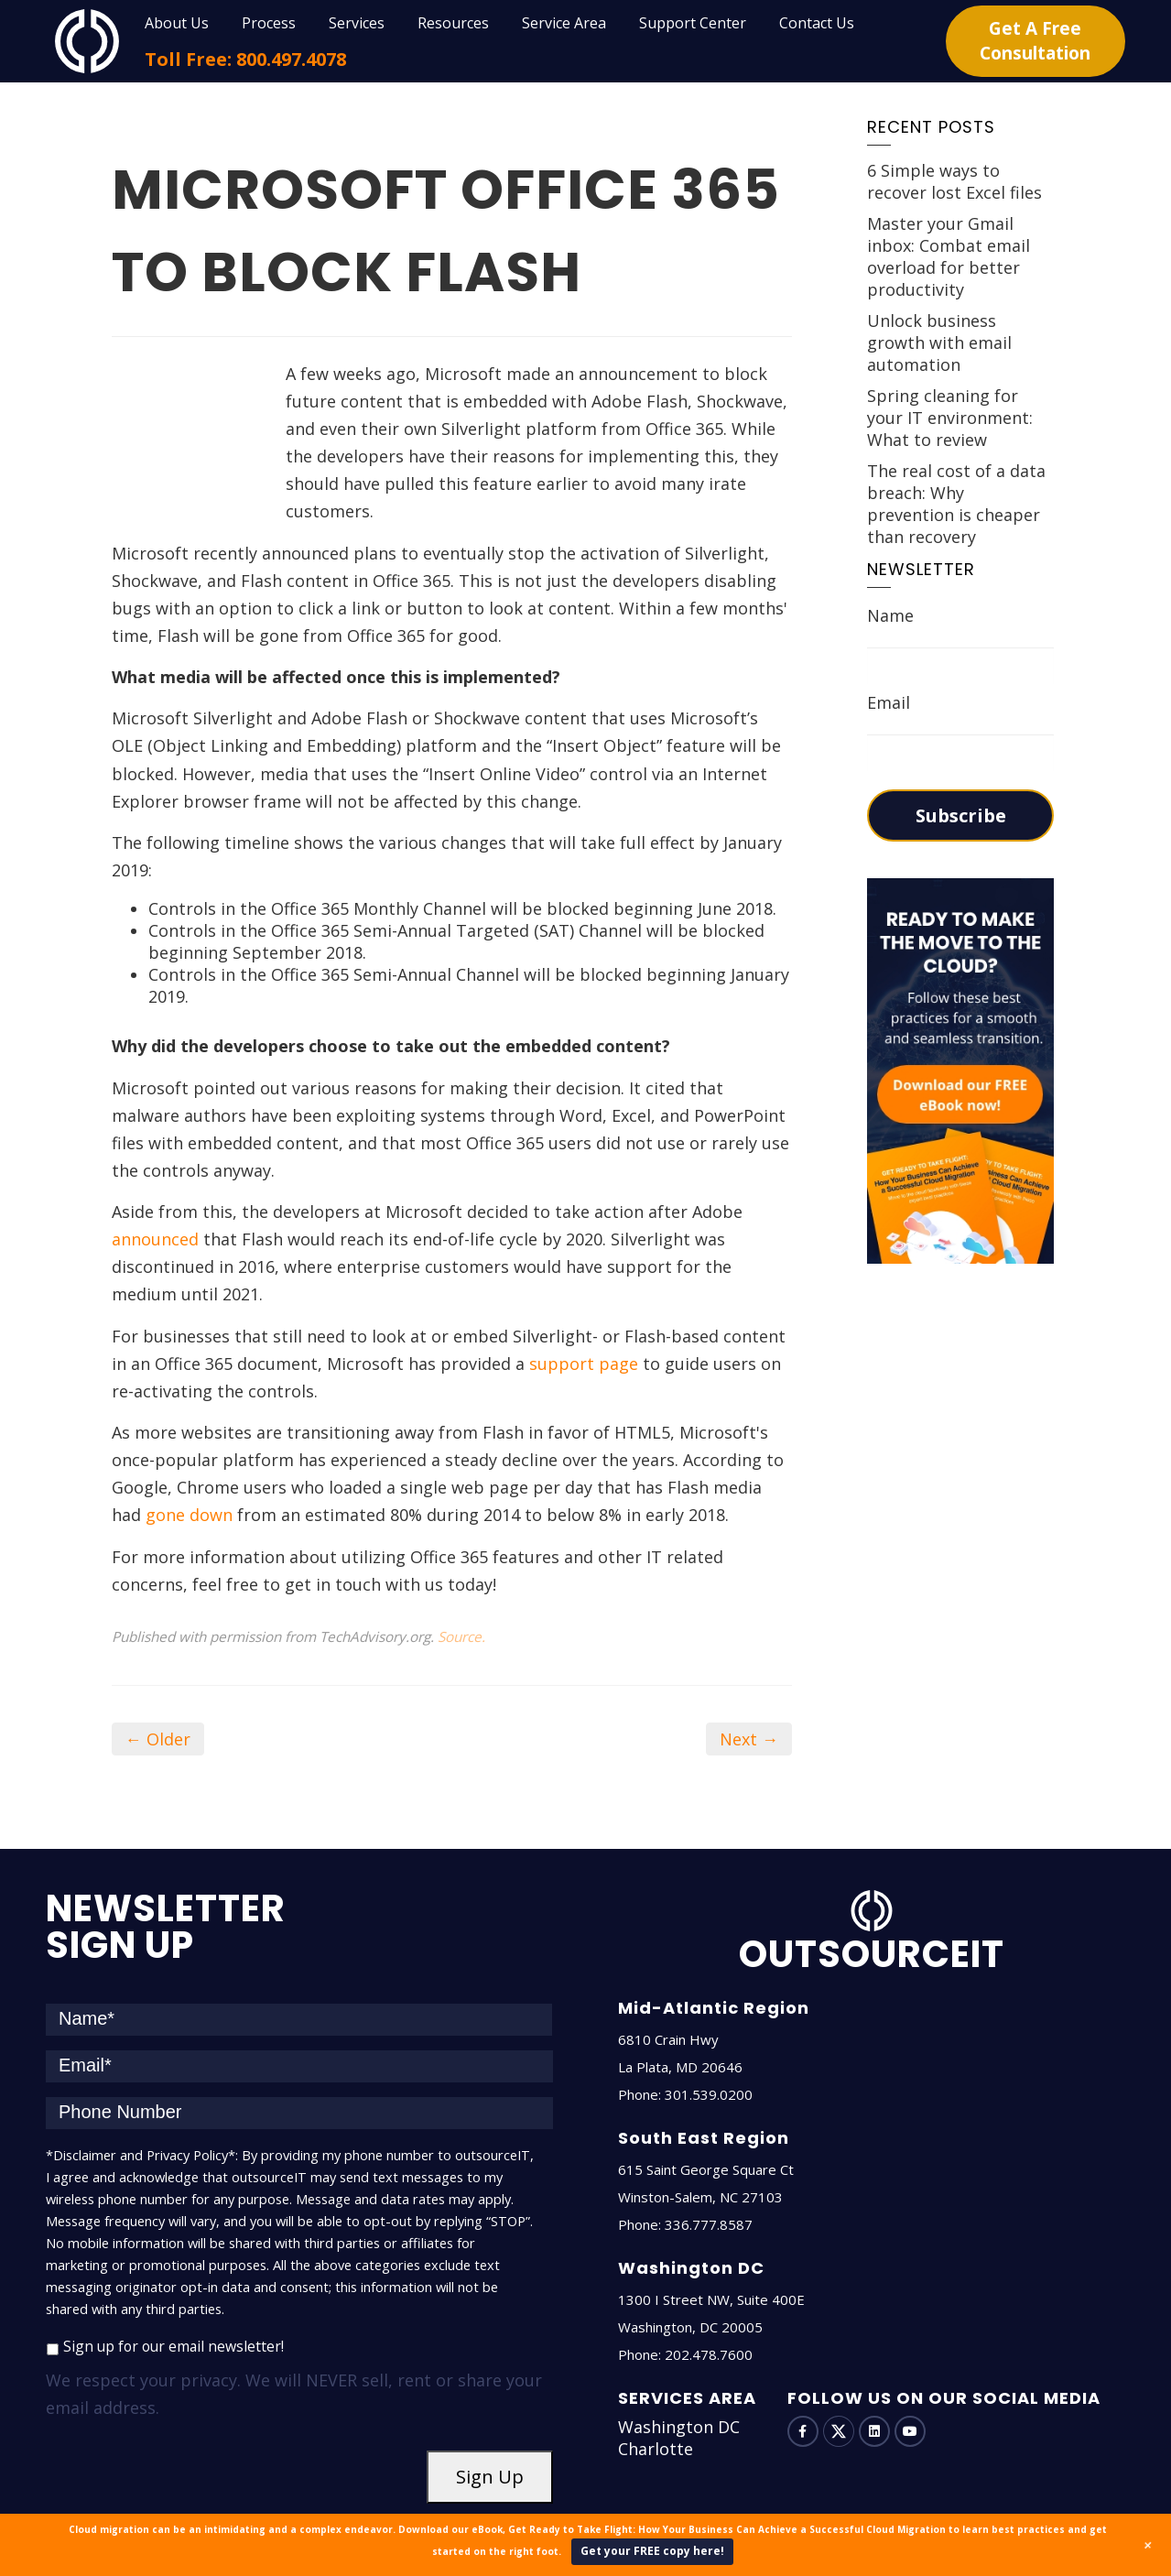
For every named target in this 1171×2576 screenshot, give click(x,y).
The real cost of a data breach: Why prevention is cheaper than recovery (956, 504)
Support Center (692, 23)
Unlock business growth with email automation (939, 342)
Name (890, 615)
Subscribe (961, 815)
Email (888, 702)
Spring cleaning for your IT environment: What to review (950, 418)
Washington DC (679, 2372)
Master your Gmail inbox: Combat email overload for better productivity (948, 256)
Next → (749, 1684)
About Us (177, 23)
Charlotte (655, 2394)
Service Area (564, 23)
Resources (453, 23)
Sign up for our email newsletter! (173, 2290)
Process (269, 23)
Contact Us (816, 23)
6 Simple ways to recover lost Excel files (954, 181)
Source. (461, 1581)
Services (357, 23)
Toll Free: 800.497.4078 (245, 59)
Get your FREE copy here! (652, 2551)
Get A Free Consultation (1035, 40)
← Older (157, 1684)
